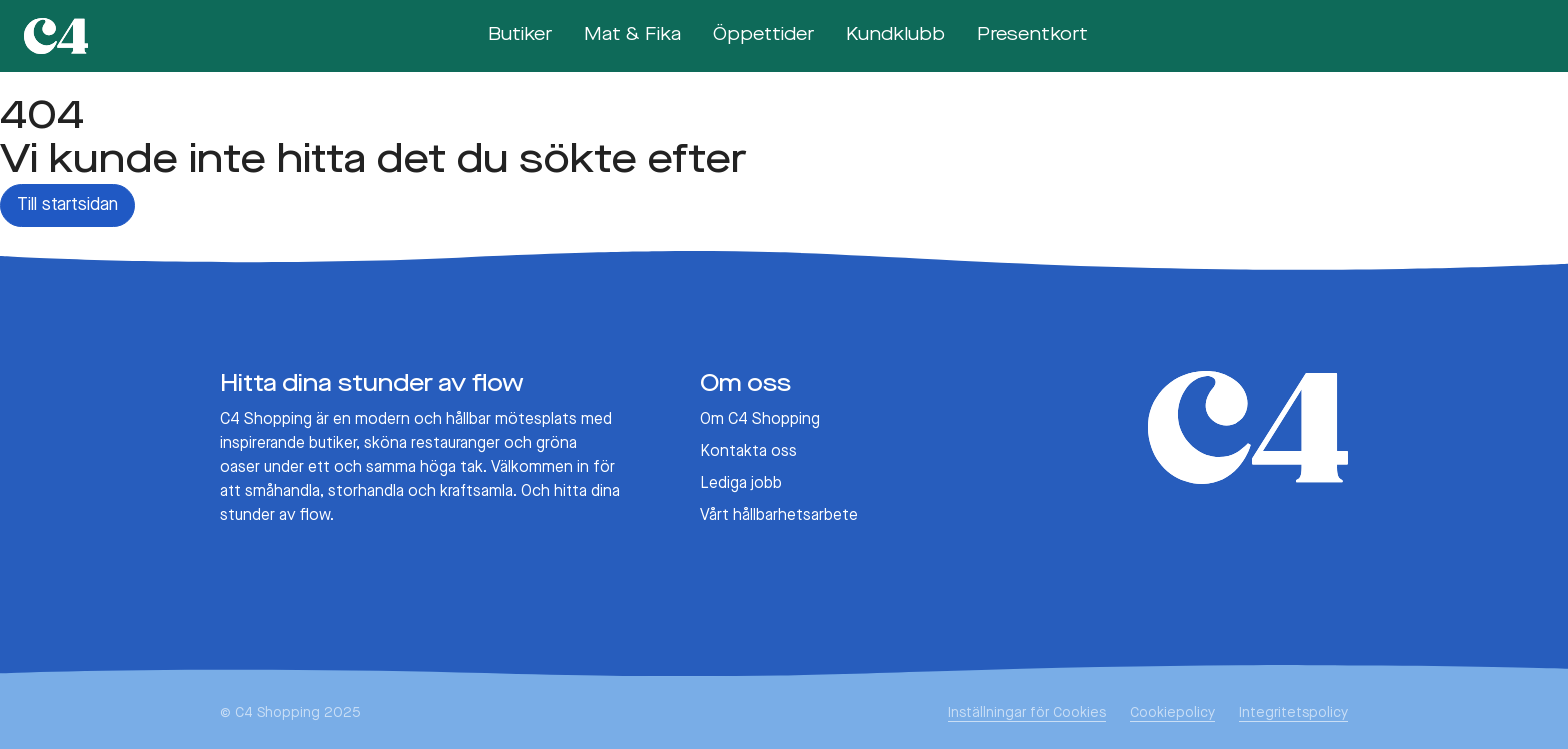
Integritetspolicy (1293, 713)
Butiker (520, 35)
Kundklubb (895, 35)
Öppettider (763, 35)
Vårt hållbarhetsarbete (779, 516)
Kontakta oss (748, 452)
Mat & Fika (632, 35)
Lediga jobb (741, 484)
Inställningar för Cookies (1027, 713)
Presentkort (1032, 35)
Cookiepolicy (1172, 713)
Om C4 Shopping (760, 420)
